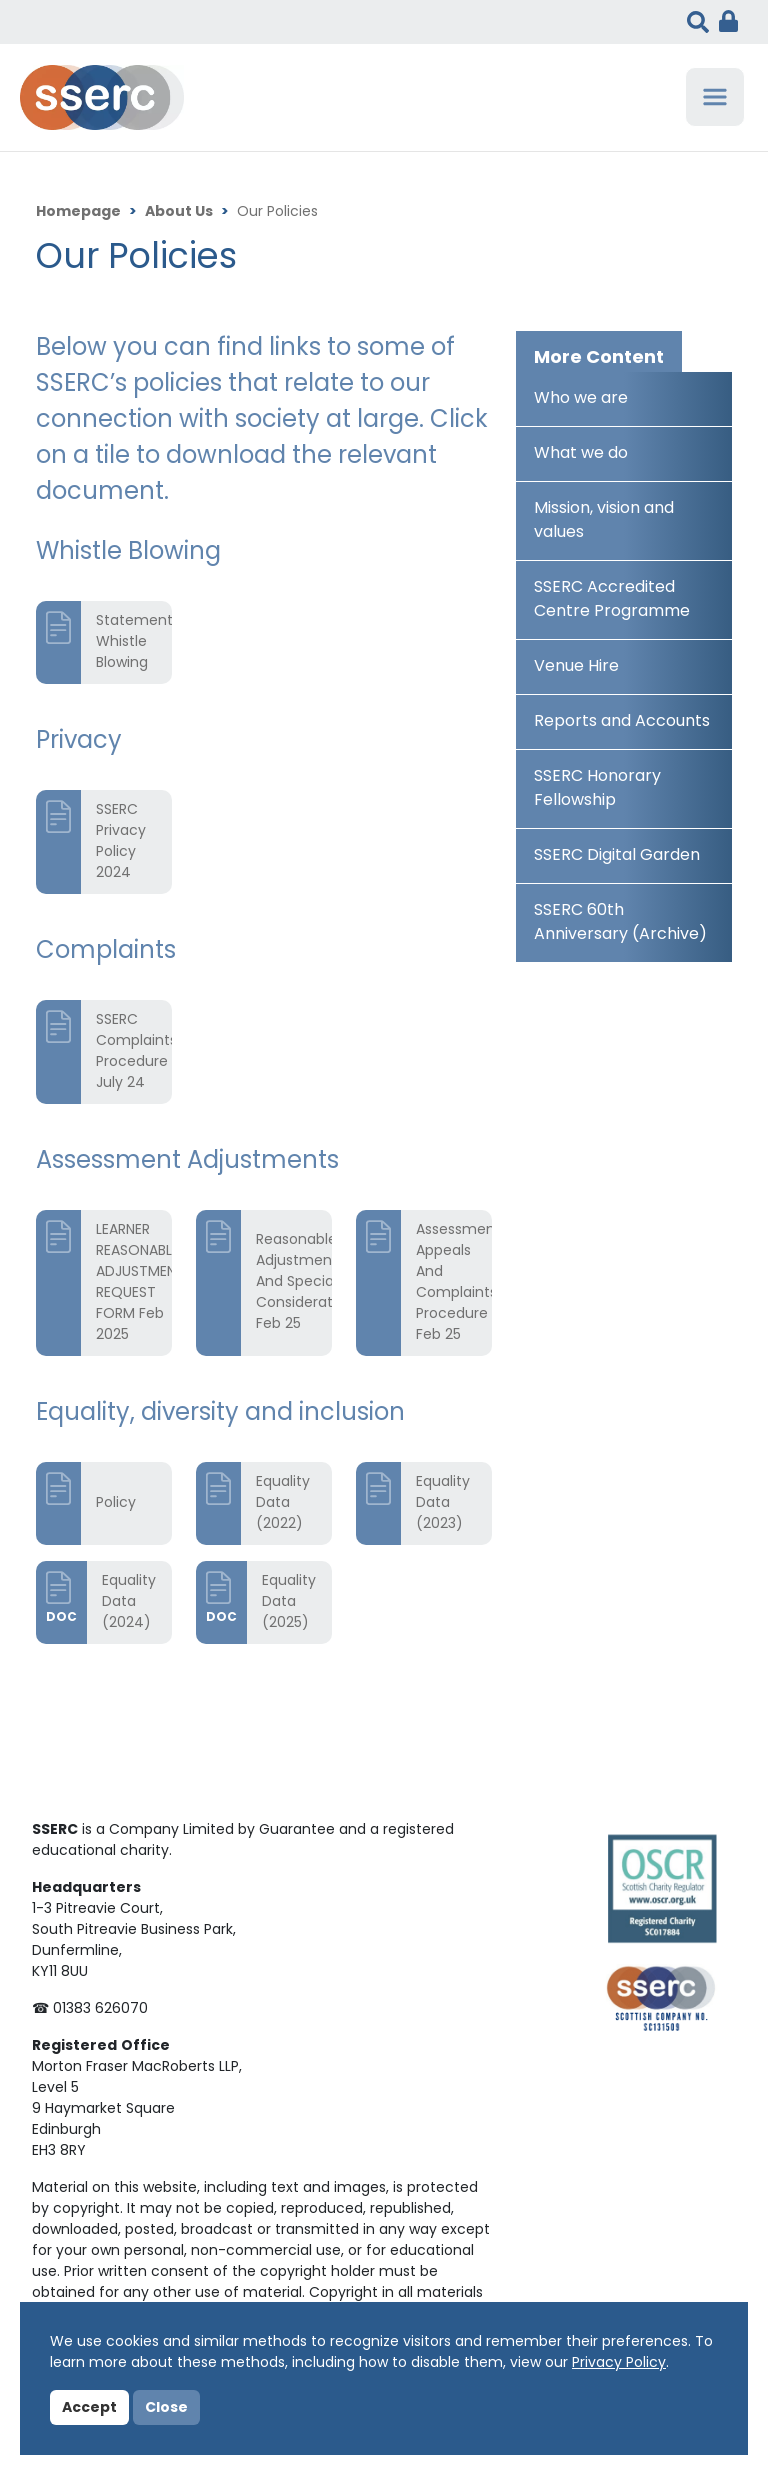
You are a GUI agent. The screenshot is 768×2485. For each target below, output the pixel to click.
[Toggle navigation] (715, 97)
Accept (89, 2408)
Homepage (78, 212)
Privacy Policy (619, 2363)
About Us (179, 212)
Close (166, 2408)
